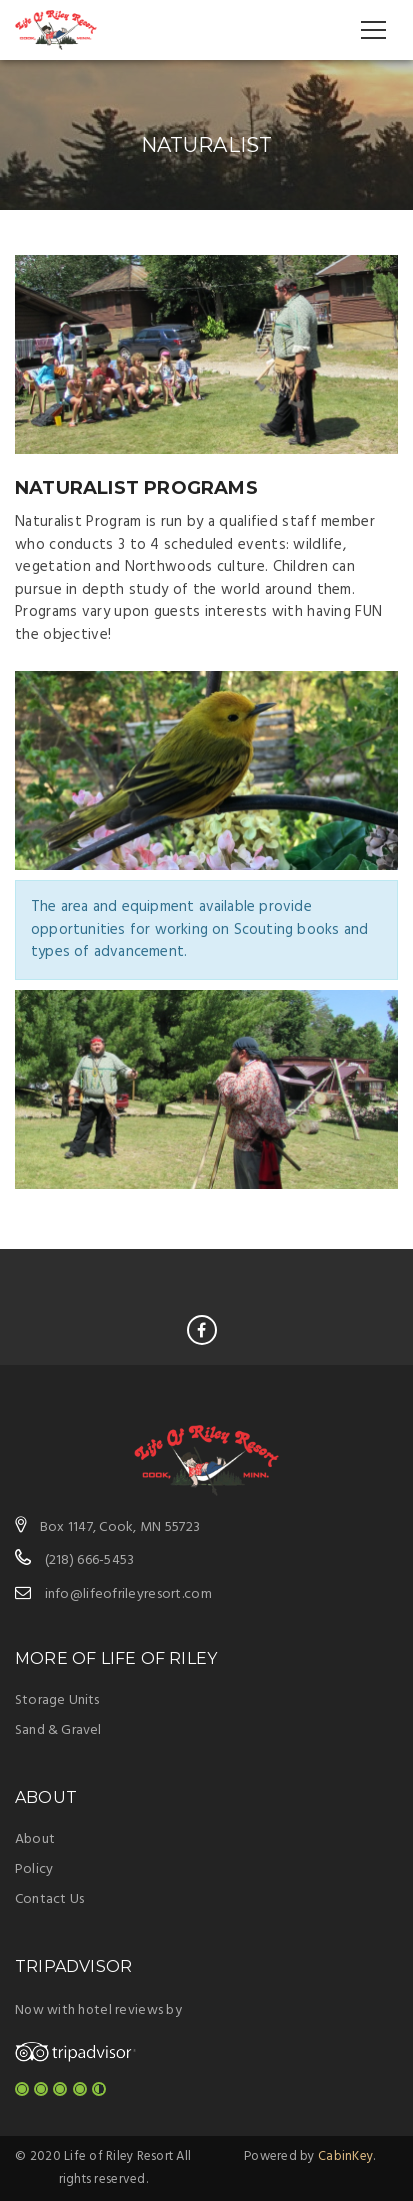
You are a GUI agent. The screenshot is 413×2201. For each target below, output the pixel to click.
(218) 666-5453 (90, 1560)
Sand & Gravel (58, 1730)
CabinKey (345, 2156)
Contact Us (49, 1899)
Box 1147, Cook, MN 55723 (120, 1527)
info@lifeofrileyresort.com (128, 1594)
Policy (34, 1869)
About (35, 1839)
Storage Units (57, 1700)
